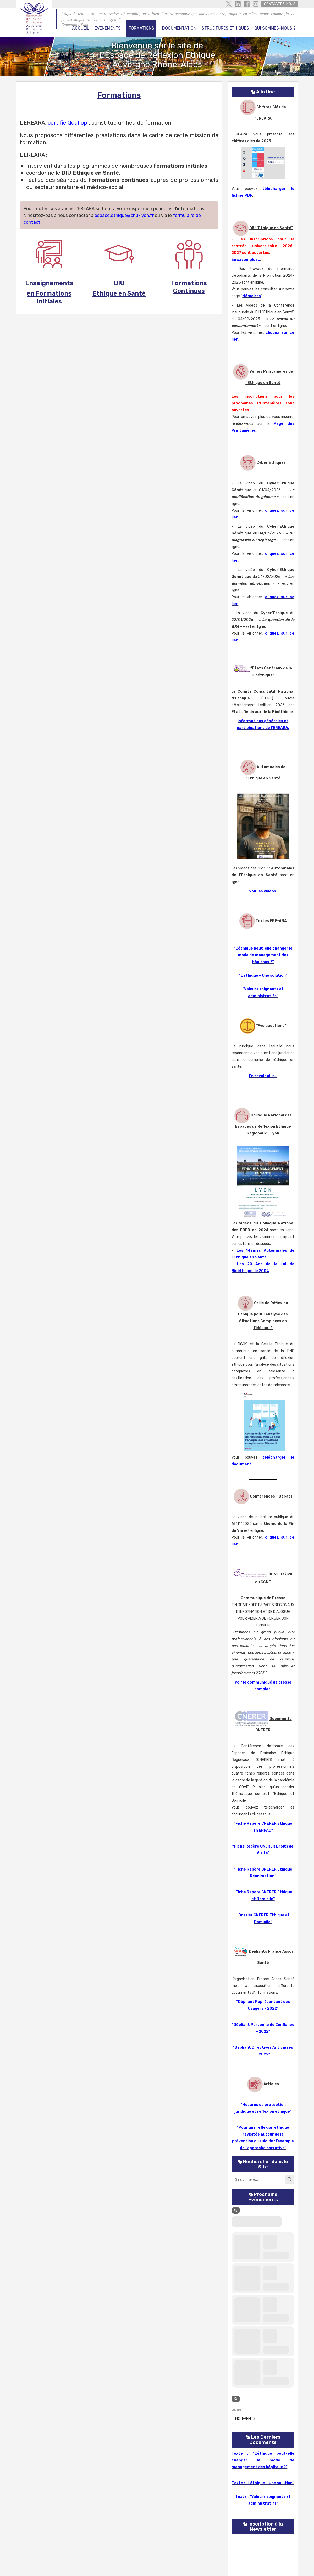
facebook (247, 4)
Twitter (229, 4)
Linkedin (238, 4)
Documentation (179, 28)
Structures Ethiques (225, 28)
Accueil (80, 28)
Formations (141, 28)
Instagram (255, 4)
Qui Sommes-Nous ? (275, 28)
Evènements (108, 28)
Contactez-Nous (280, 4)
